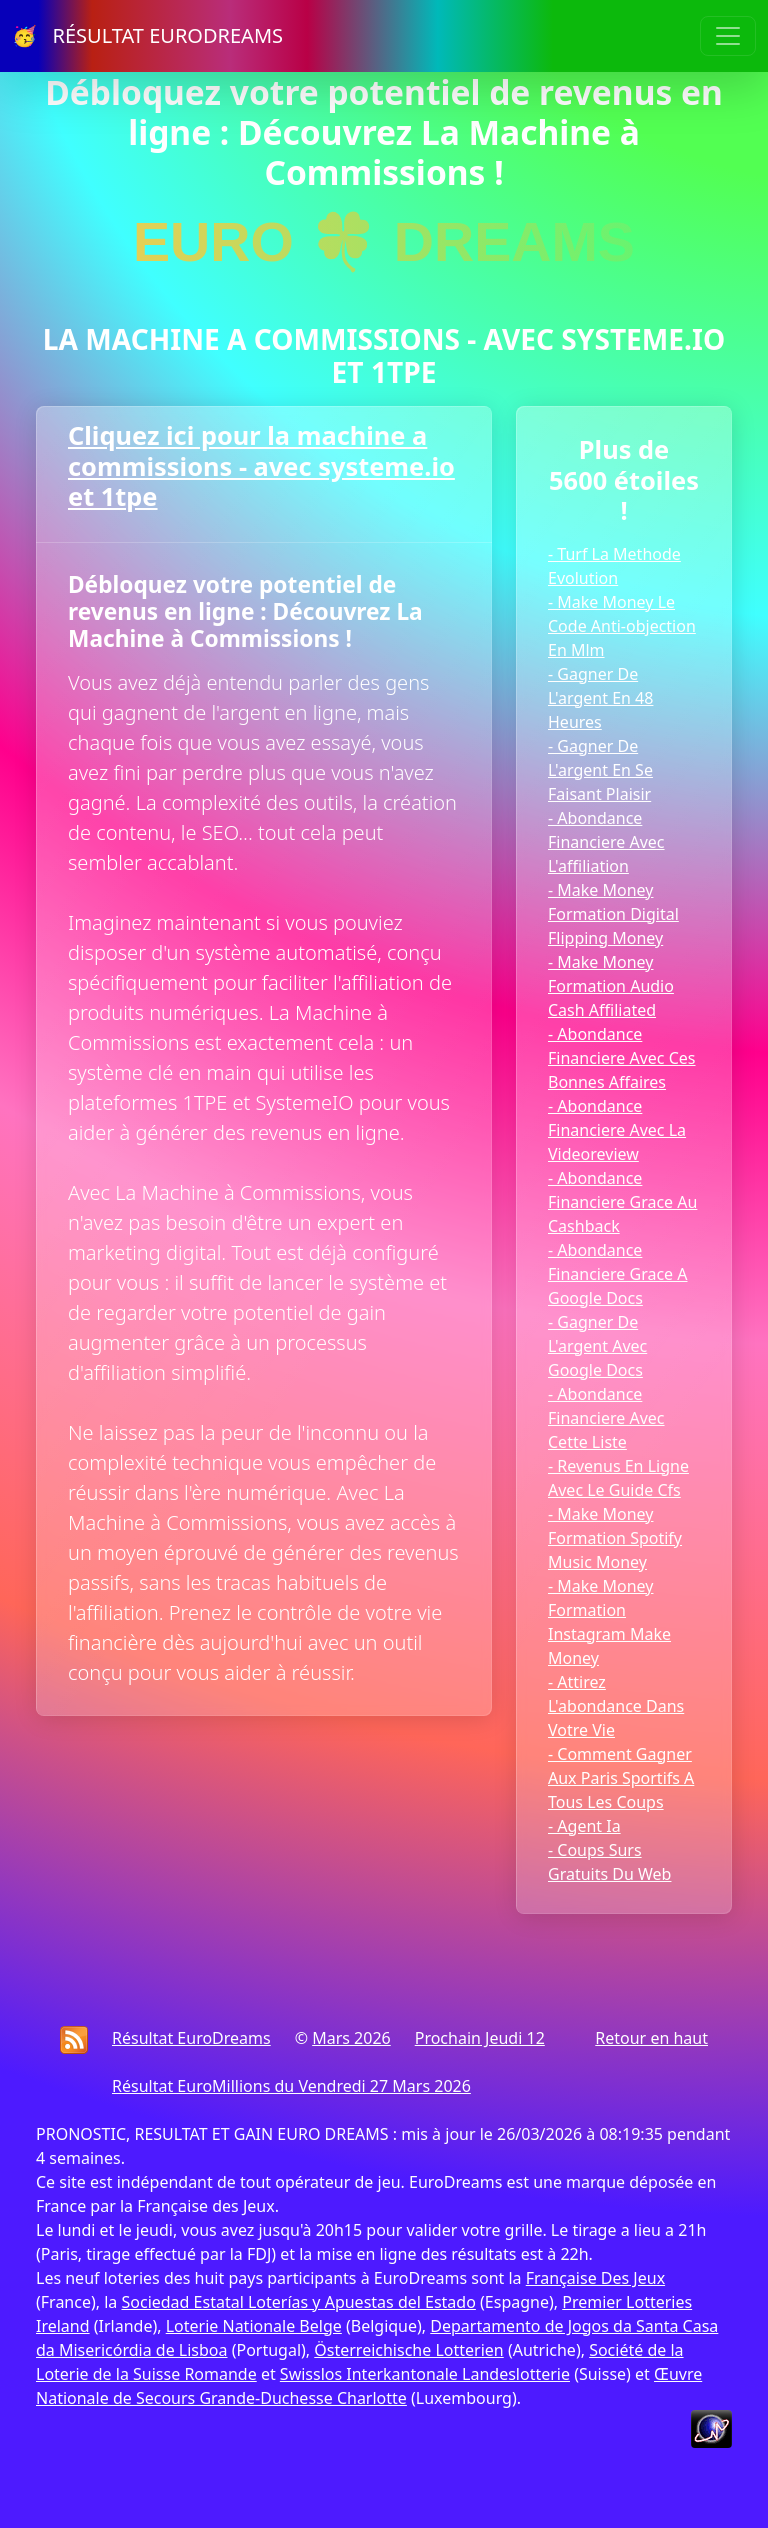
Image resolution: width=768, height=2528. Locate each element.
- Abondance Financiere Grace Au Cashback (622, 1202)
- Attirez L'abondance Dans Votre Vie (616, 1706)
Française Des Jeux (595, 2278)
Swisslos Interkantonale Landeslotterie (425, 2374)
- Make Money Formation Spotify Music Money (615, 1538)
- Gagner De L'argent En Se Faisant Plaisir (600, 770)
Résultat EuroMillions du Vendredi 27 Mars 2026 (291, 2086)
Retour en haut (651, 2038)
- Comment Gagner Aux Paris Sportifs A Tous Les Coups (621, 1778)
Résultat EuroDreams (191, 2038)
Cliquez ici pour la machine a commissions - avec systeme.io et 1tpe (261, 465)
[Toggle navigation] (728, 36)
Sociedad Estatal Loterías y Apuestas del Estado (298, 2302)
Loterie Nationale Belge (254, 2326)
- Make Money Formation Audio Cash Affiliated (611, 986)
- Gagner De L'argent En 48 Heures (600, 698)
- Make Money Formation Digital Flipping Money (613, 914)
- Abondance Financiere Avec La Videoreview (617, 1130)
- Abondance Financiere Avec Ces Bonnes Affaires (622, 1058)
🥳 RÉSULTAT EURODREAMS (147, 35)
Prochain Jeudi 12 (480, 2038)
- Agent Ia (584, 1826)
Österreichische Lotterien (408, 2350)
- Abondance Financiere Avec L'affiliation (606, 842)
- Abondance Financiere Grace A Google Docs (618, 1274)
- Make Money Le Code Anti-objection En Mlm (622, 626)
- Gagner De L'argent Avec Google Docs (597, 1346)
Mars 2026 (351, 2038)
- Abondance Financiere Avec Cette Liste (606, 1418)
